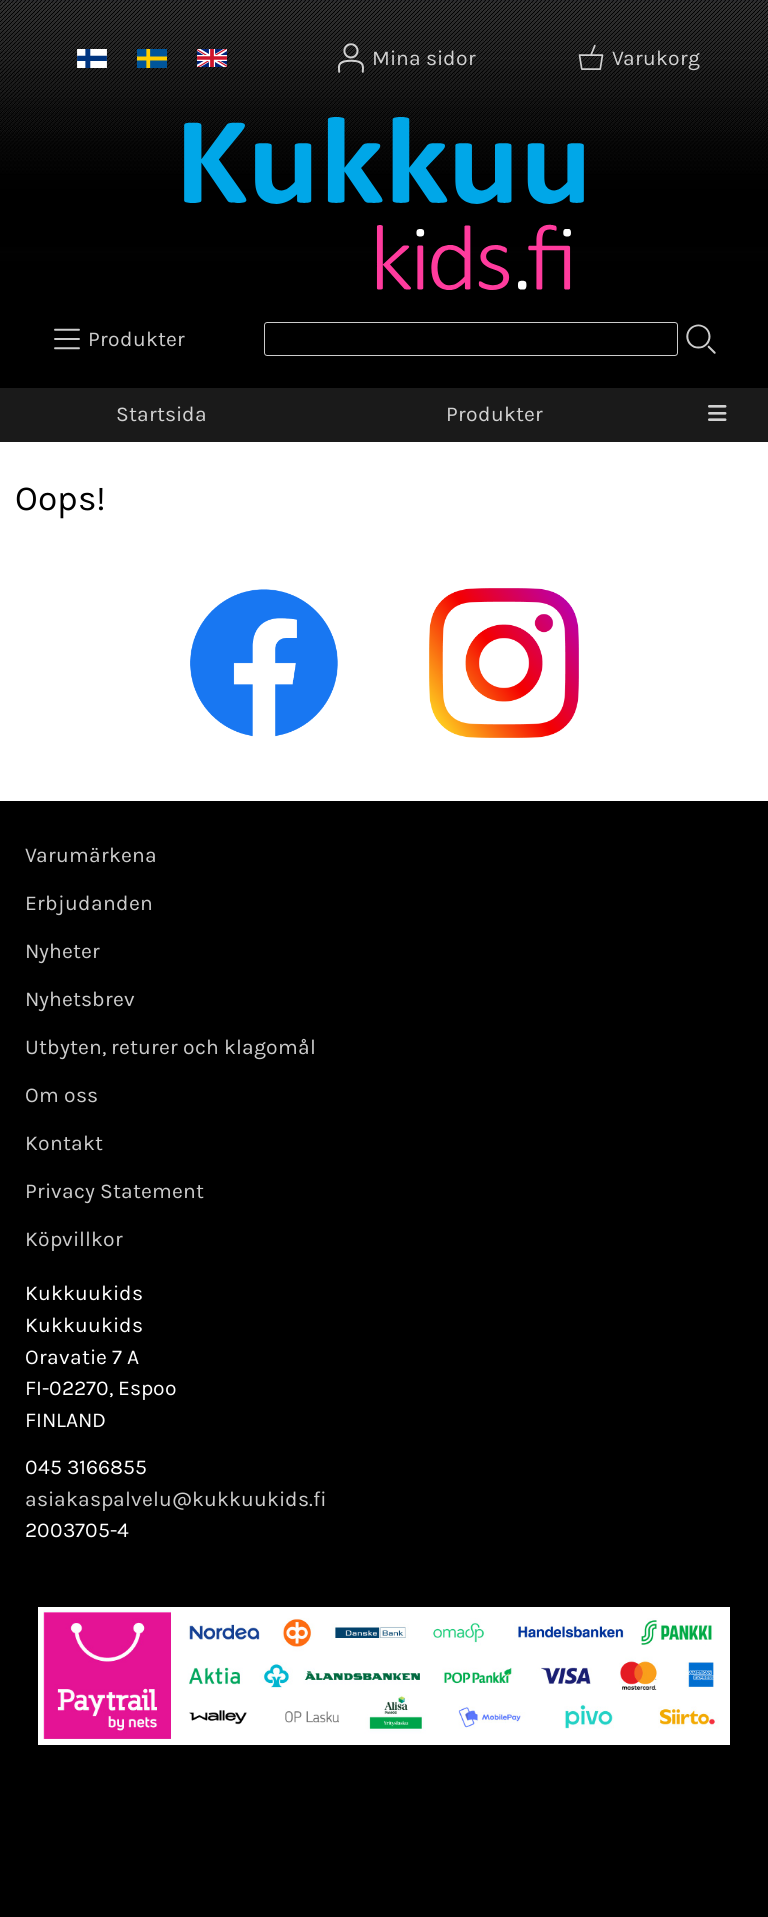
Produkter (494, 414)
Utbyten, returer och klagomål (170, 1047)
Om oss (61, 1095)
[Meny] (716, 415)
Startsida (161, 414)
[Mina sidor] (409, 58)
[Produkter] (121, 339)
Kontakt (64, 1143)
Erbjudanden (89, 903)
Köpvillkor (74, 1239)
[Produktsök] (471, 339)
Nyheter (62, 951)
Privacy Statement (114, 1191)
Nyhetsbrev (80, 999)
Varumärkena (91, 855)
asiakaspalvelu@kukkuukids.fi (176, 1499)
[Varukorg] (641, 58)
